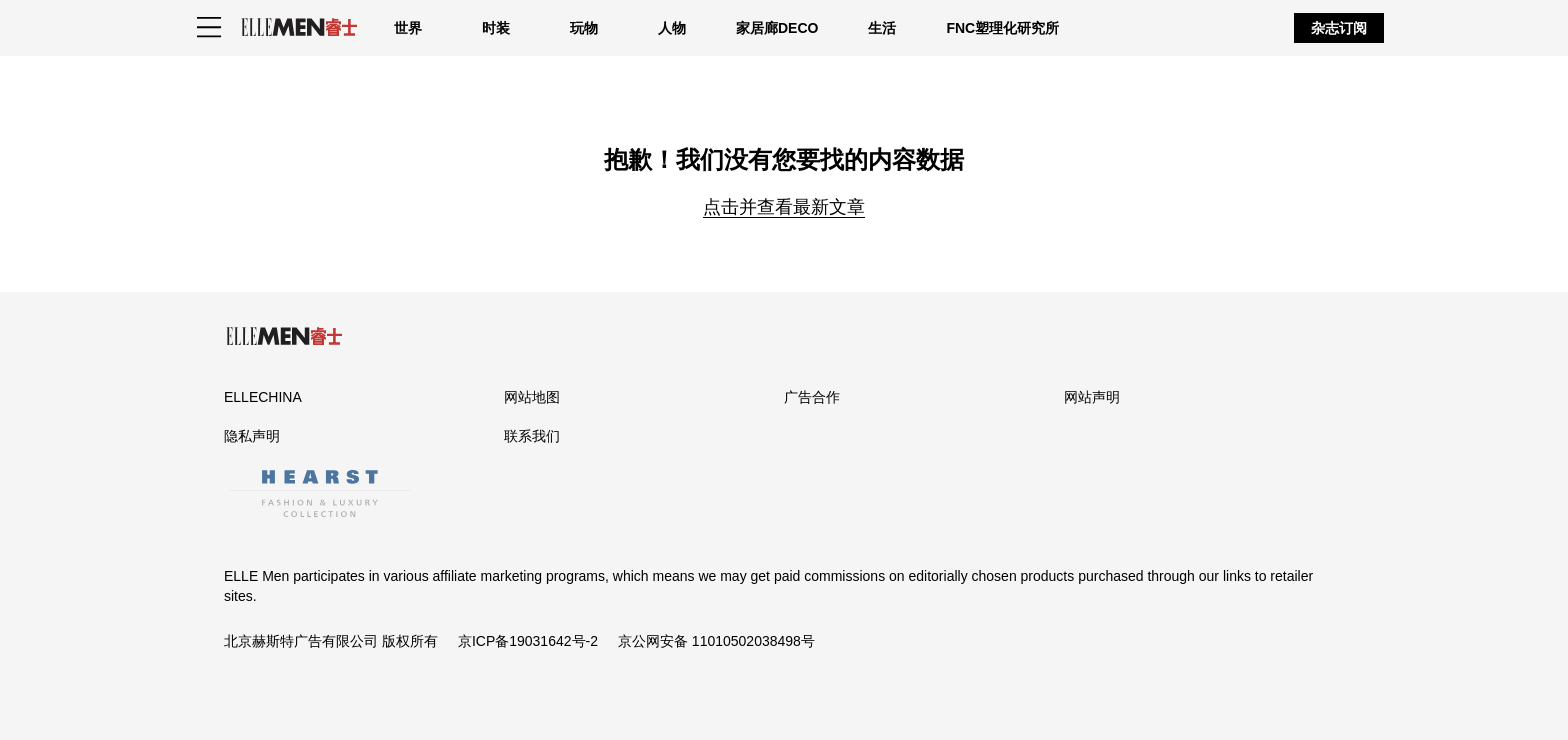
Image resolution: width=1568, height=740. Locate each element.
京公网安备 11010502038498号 (716, 641)
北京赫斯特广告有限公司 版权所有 (331, 641)
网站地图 (532, 397)
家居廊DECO (777, 28)
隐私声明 (252, 436)
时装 (496, 28)
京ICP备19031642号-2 (528, 641)
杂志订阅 (1339, 28)
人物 (672, 28)
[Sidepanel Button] (209, 28)
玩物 (584, 28)
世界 (408, 28)
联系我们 (532, 436)
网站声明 (1092, 397)
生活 (882, 28)
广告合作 (812, 397)
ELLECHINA (263, 397)
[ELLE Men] (299, 27)
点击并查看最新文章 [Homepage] (784, 207)
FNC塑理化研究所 (1002, 28)
